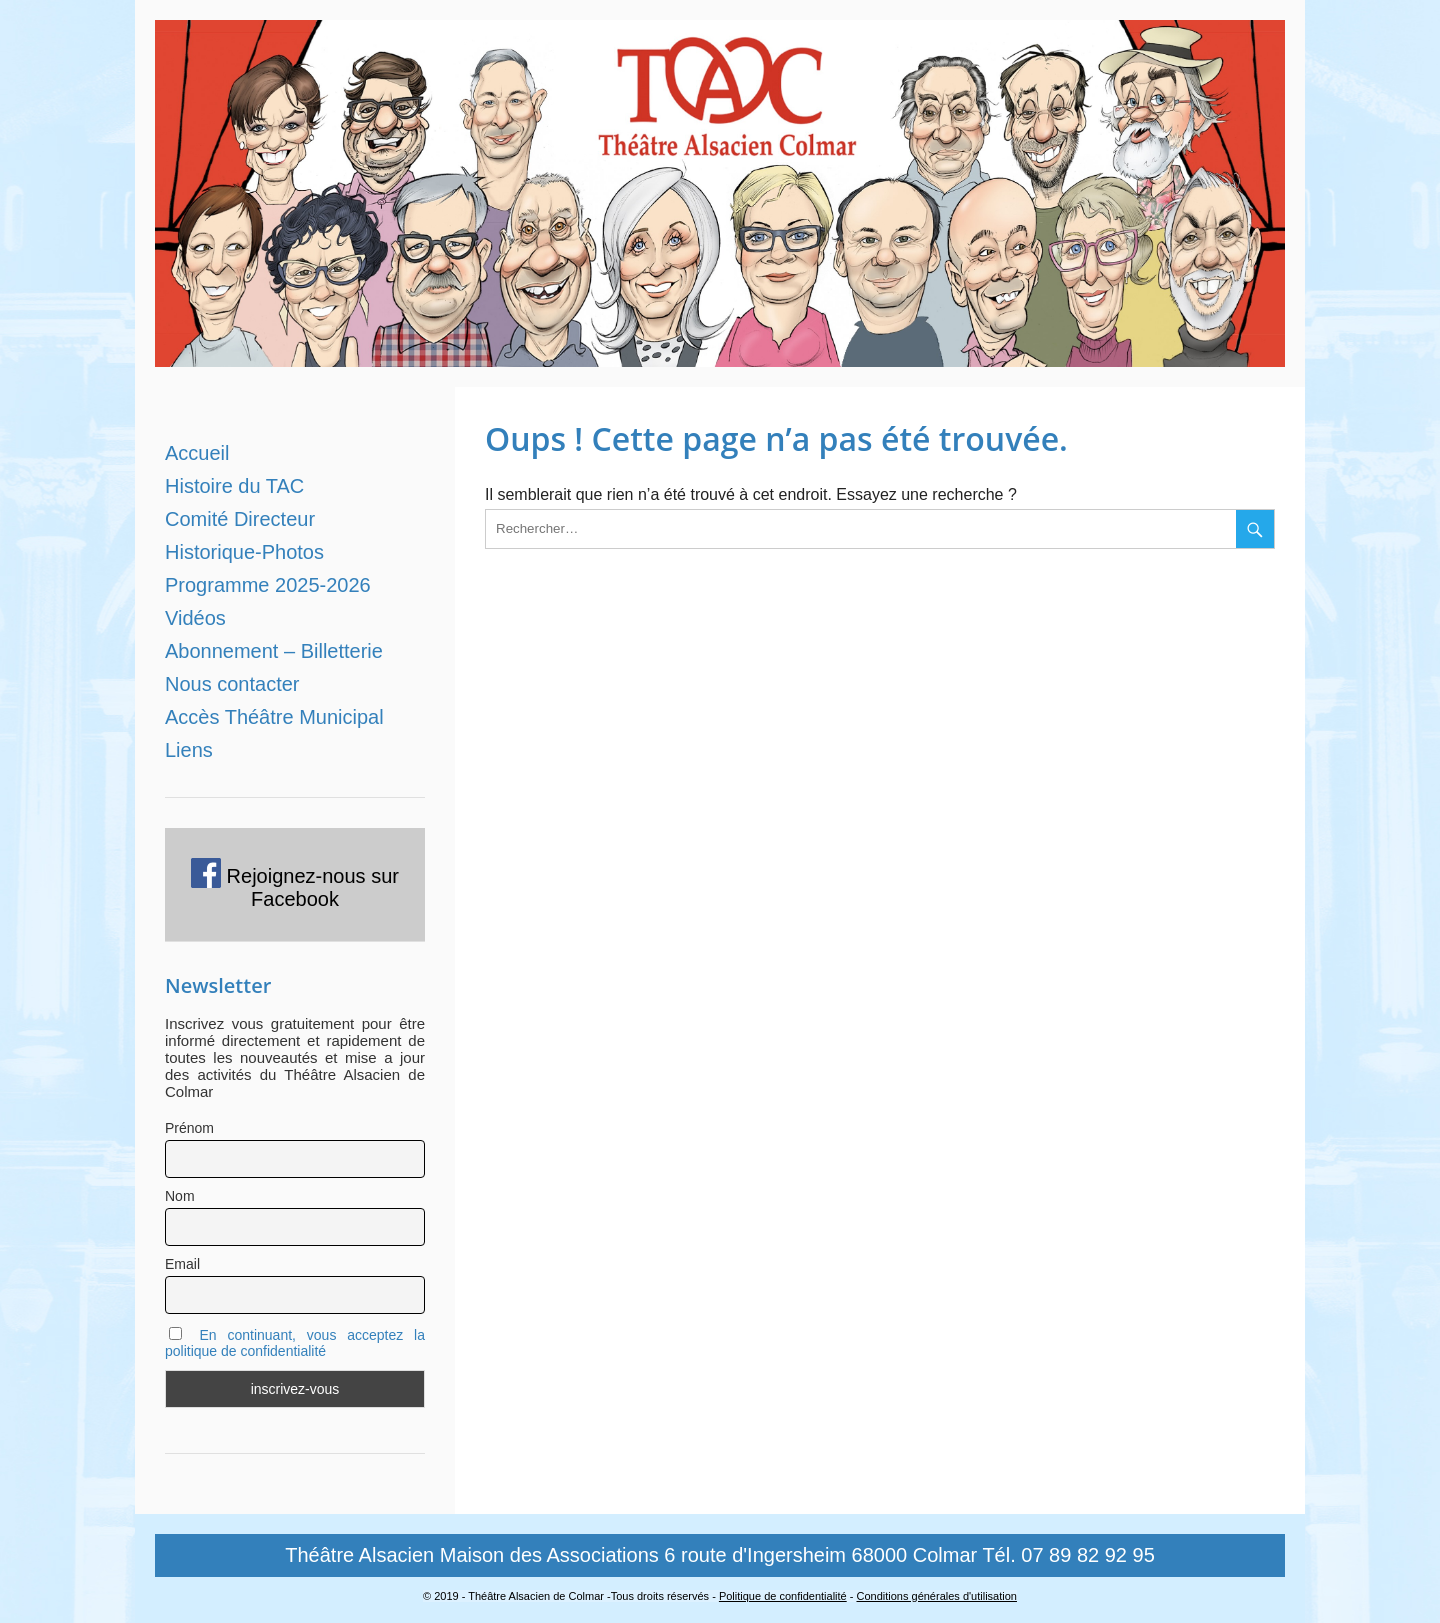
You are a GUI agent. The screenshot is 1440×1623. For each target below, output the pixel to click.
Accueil (197, 453)
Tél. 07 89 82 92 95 (1068, 1555)
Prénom (189, 1128)
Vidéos (195, 618)
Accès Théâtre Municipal (274, 717)
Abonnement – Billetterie (274, 651)
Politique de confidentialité (783, 1596)
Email (182, 1264)
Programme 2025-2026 (268, 585)
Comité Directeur (240, 519)
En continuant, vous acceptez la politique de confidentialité (295, 1343)
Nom (180, 1196)
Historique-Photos (244, 552)
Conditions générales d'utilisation (936, 1596)
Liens (189, 750)
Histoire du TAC (234, 486)
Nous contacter (232, 684)
